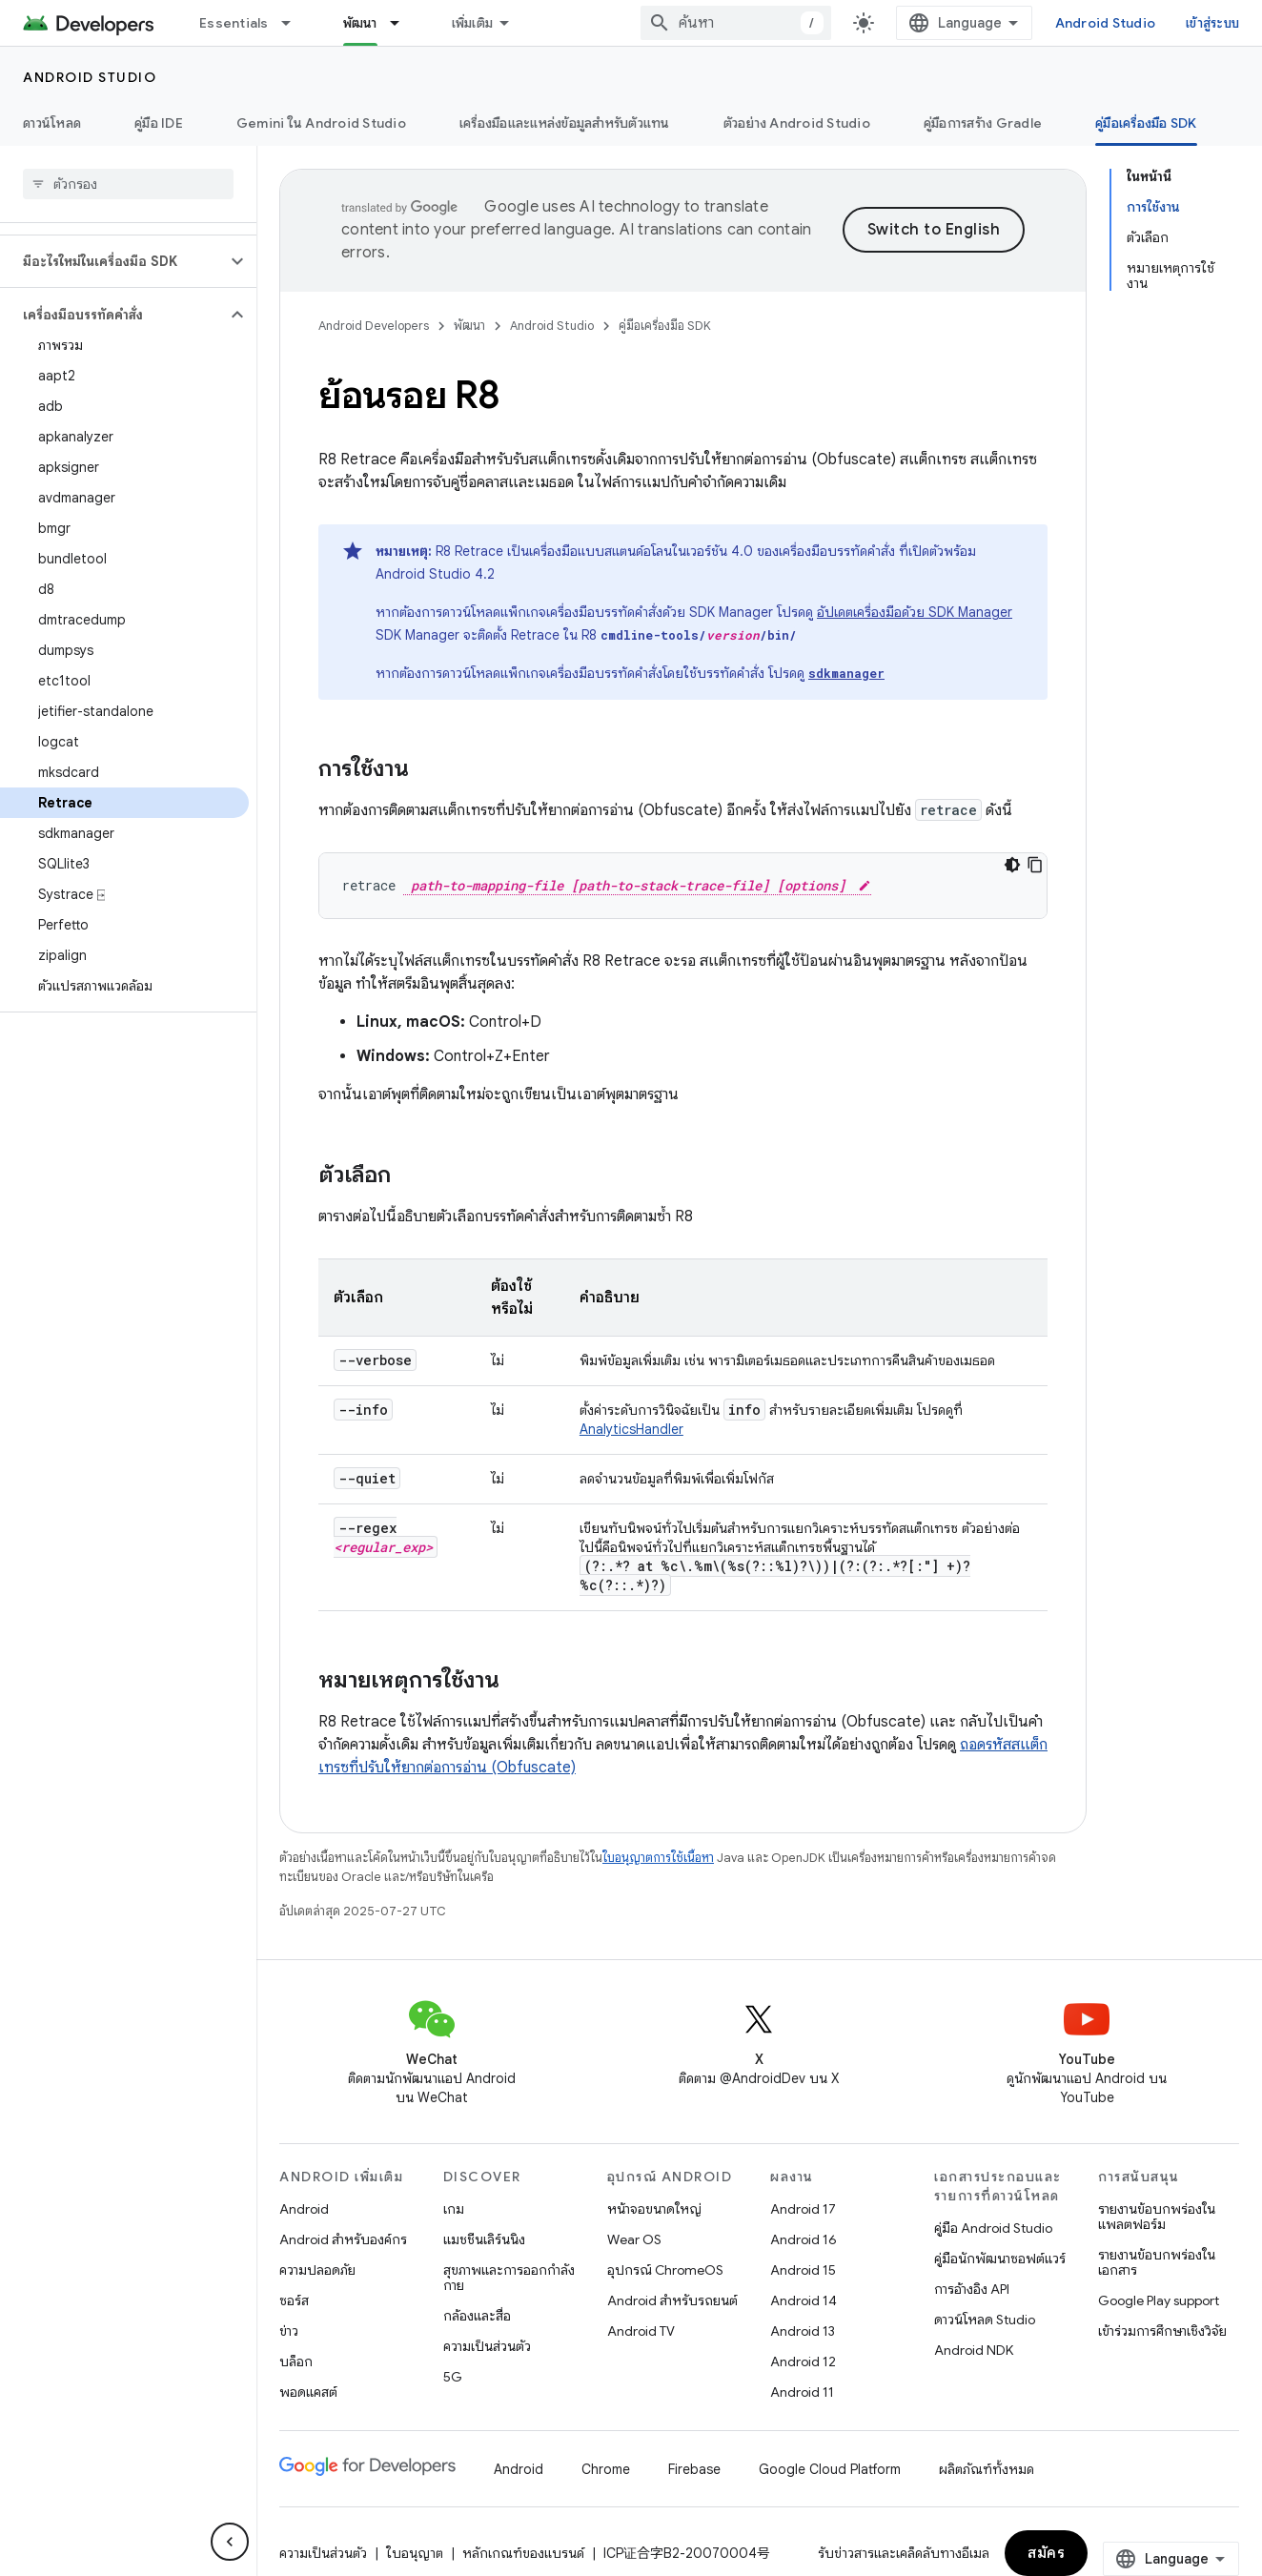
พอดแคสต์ (308, 2392)
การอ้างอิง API (971, 2289)
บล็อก (296, 2361)
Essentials (234, 22)
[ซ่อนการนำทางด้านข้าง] (230, 2542)
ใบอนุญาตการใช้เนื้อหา (658, 1858)
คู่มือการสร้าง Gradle (983, 123)
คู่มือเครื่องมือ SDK (665, 325)
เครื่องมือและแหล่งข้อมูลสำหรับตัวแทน (564, 123)
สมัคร (1046, 2553)
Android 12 (803, 2361)
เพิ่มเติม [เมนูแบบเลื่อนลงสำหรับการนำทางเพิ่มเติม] (473, 22)
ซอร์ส (294, 2300)
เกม (453, 2209)
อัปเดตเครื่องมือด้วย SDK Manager (914, 612)
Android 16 (803, 2239)
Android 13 (802, 2331)
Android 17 (803, 2209)
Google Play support (1158, 2300)
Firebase (694, 2469)
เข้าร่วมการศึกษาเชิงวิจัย (1162, 2331)
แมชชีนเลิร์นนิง (484, 2239)
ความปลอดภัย (317, 2270)
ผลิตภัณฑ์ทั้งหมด (986, 2469)
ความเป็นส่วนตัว (487, 2346)
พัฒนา (469, 325)
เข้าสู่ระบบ (1212, 22)
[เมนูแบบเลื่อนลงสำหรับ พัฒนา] (403, 23)
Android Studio (1105, 22)
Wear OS (634, 2239)
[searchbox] (128, 184)
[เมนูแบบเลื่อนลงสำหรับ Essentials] (294, 23)
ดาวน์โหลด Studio (984, 2319)
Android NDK (973, 2350)
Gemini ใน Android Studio (321, 123)
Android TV (641, 2331)
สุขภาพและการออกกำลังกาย (509, 2277)
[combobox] (736, 23)
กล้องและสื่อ (477, 2315)
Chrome (605, 2469)
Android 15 (803, 2270)
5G (452, 2376)
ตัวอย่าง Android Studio (796, 123)
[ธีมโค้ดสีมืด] (1012, 864)
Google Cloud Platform (830, 2469)
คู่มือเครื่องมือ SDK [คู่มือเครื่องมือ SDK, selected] (1146, 123)
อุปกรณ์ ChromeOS (665, 2270)
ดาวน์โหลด (52, 123)
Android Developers (373, 325)
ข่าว (288, 2331)
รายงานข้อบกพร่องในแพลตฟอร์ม (1156, 2216)
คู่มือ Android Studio (993, 2228)
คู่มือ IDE (158, 123)
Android (304, 2209)
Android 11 (802, 2392)
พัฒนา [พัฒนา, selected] (360, 22)
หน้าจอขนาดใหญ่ (654, 2209)
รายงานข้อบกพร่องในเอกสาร (1156, 2262)
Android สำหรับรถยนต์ (672, 2300)
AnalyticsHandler (631, 1429)
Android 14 (803, 2300)
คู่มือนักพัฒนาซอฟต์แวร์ (1000, 2258)
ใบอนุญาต (414, 2553)
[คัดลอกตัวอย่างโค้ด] (1035, 864)
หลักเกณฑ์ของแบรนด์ (523, 2553)
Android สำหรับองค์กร (343, 2239)
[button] (113, 261)
